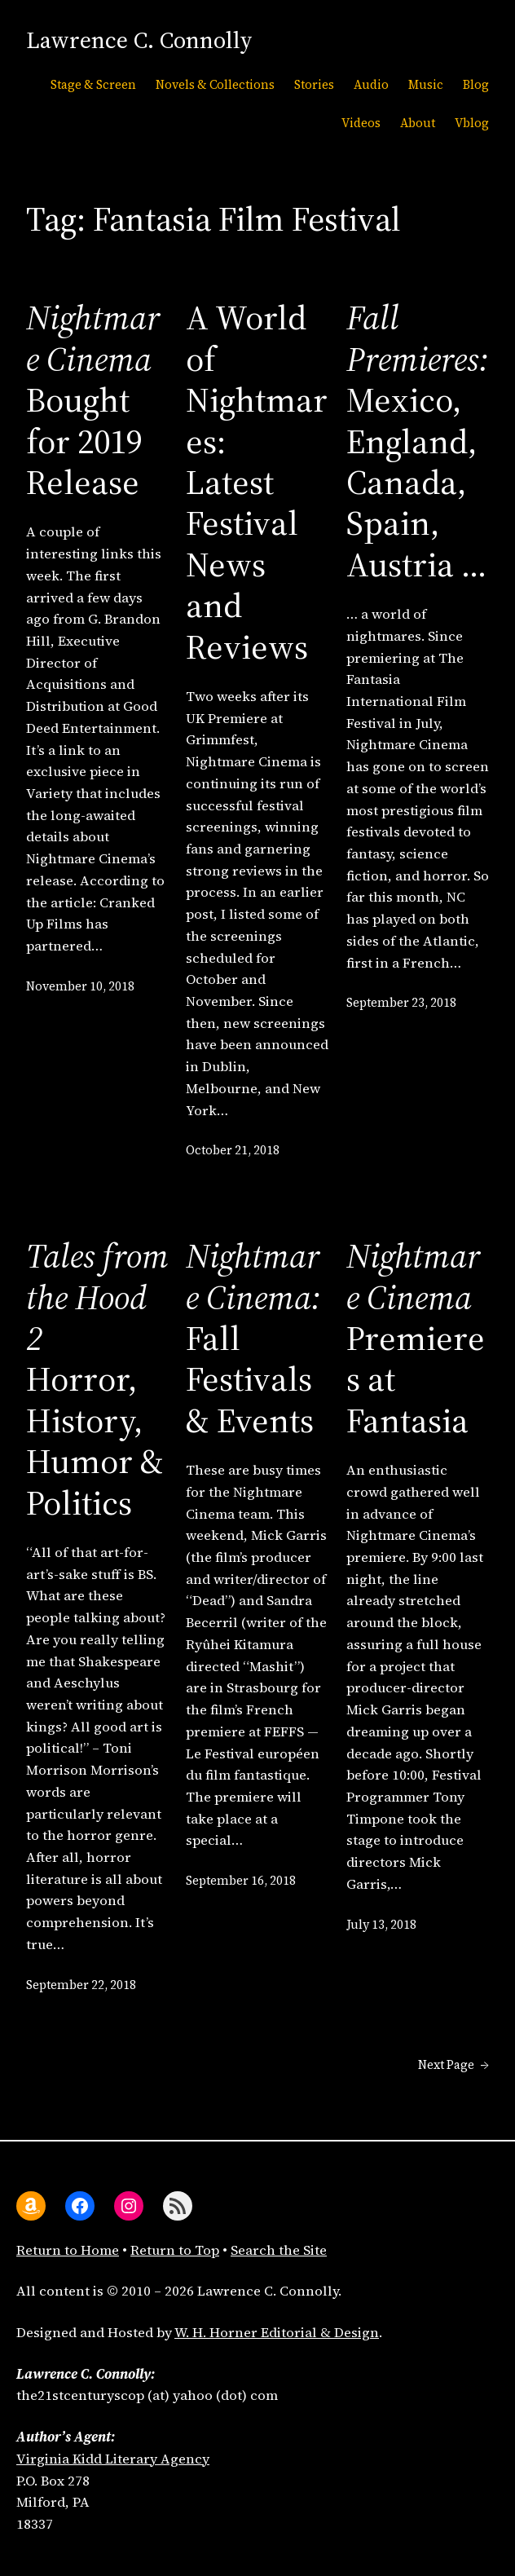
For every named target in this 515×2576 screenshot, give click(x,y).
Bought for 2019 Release (93, 399)
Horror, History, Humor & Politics (97, 1379)
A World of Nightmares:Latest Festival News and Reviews (257, 482)
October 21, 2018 (233, 1150)
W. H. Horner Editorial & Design (276, 2332)
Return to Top (174, 2250)
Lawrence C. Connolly (139, 40)
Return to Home (67, 2250)
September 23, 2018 (401, 1003)
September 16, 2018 (241, 1880)
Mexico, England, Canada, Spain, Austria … (417, 440)
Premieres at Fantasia (415, 1337)
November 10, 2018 (80, 986)
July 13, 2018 (381, 1925)
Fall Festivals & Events (253, 1337)
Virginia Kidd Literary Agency (112, 2459)
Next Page (453, 2065)
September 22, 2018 (81, 1985)
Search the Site (279, 2250)
